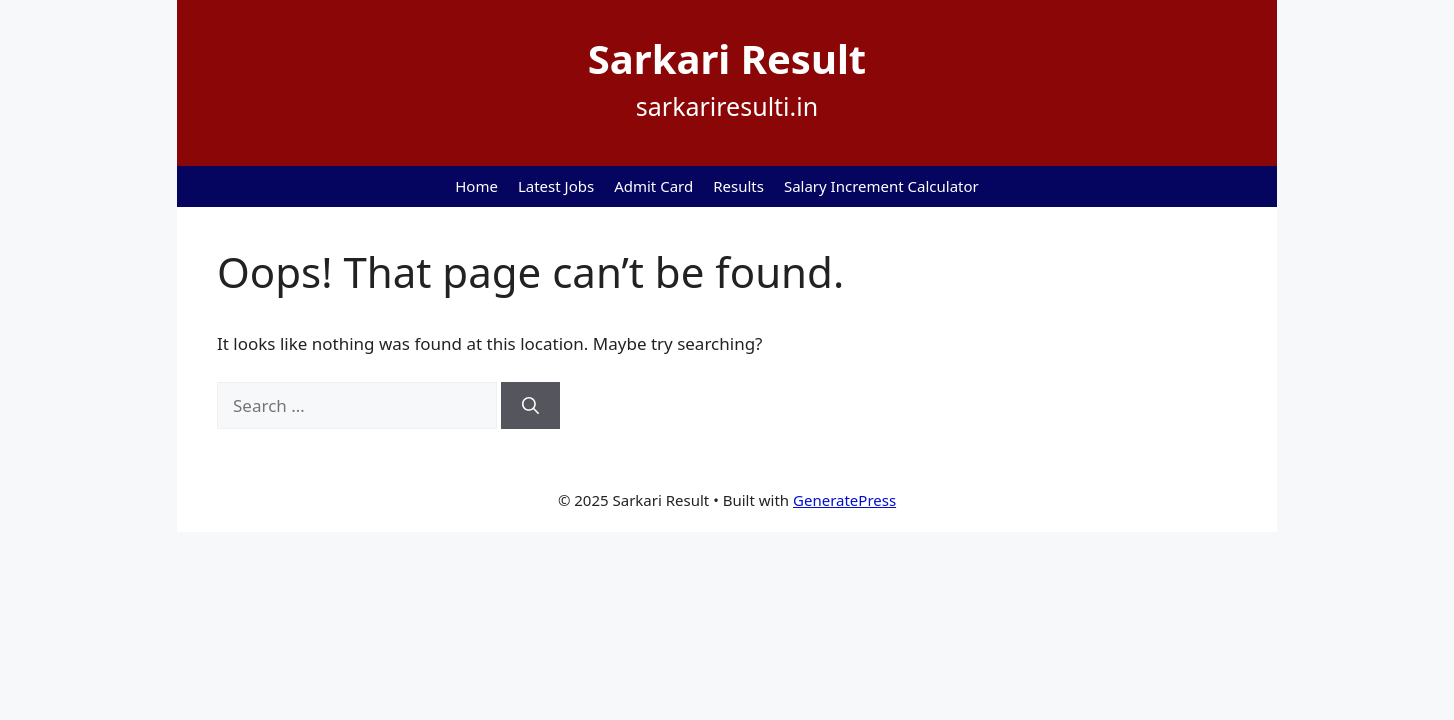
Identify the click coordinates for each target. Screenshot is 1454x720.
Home (476, 186)
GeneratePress (844, 500)
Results (738, 186)
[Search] (530, 406)
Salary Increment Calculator (881, 186)
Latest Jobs (556, 186)
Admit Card (653, 186)
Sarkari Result (727, 58)
